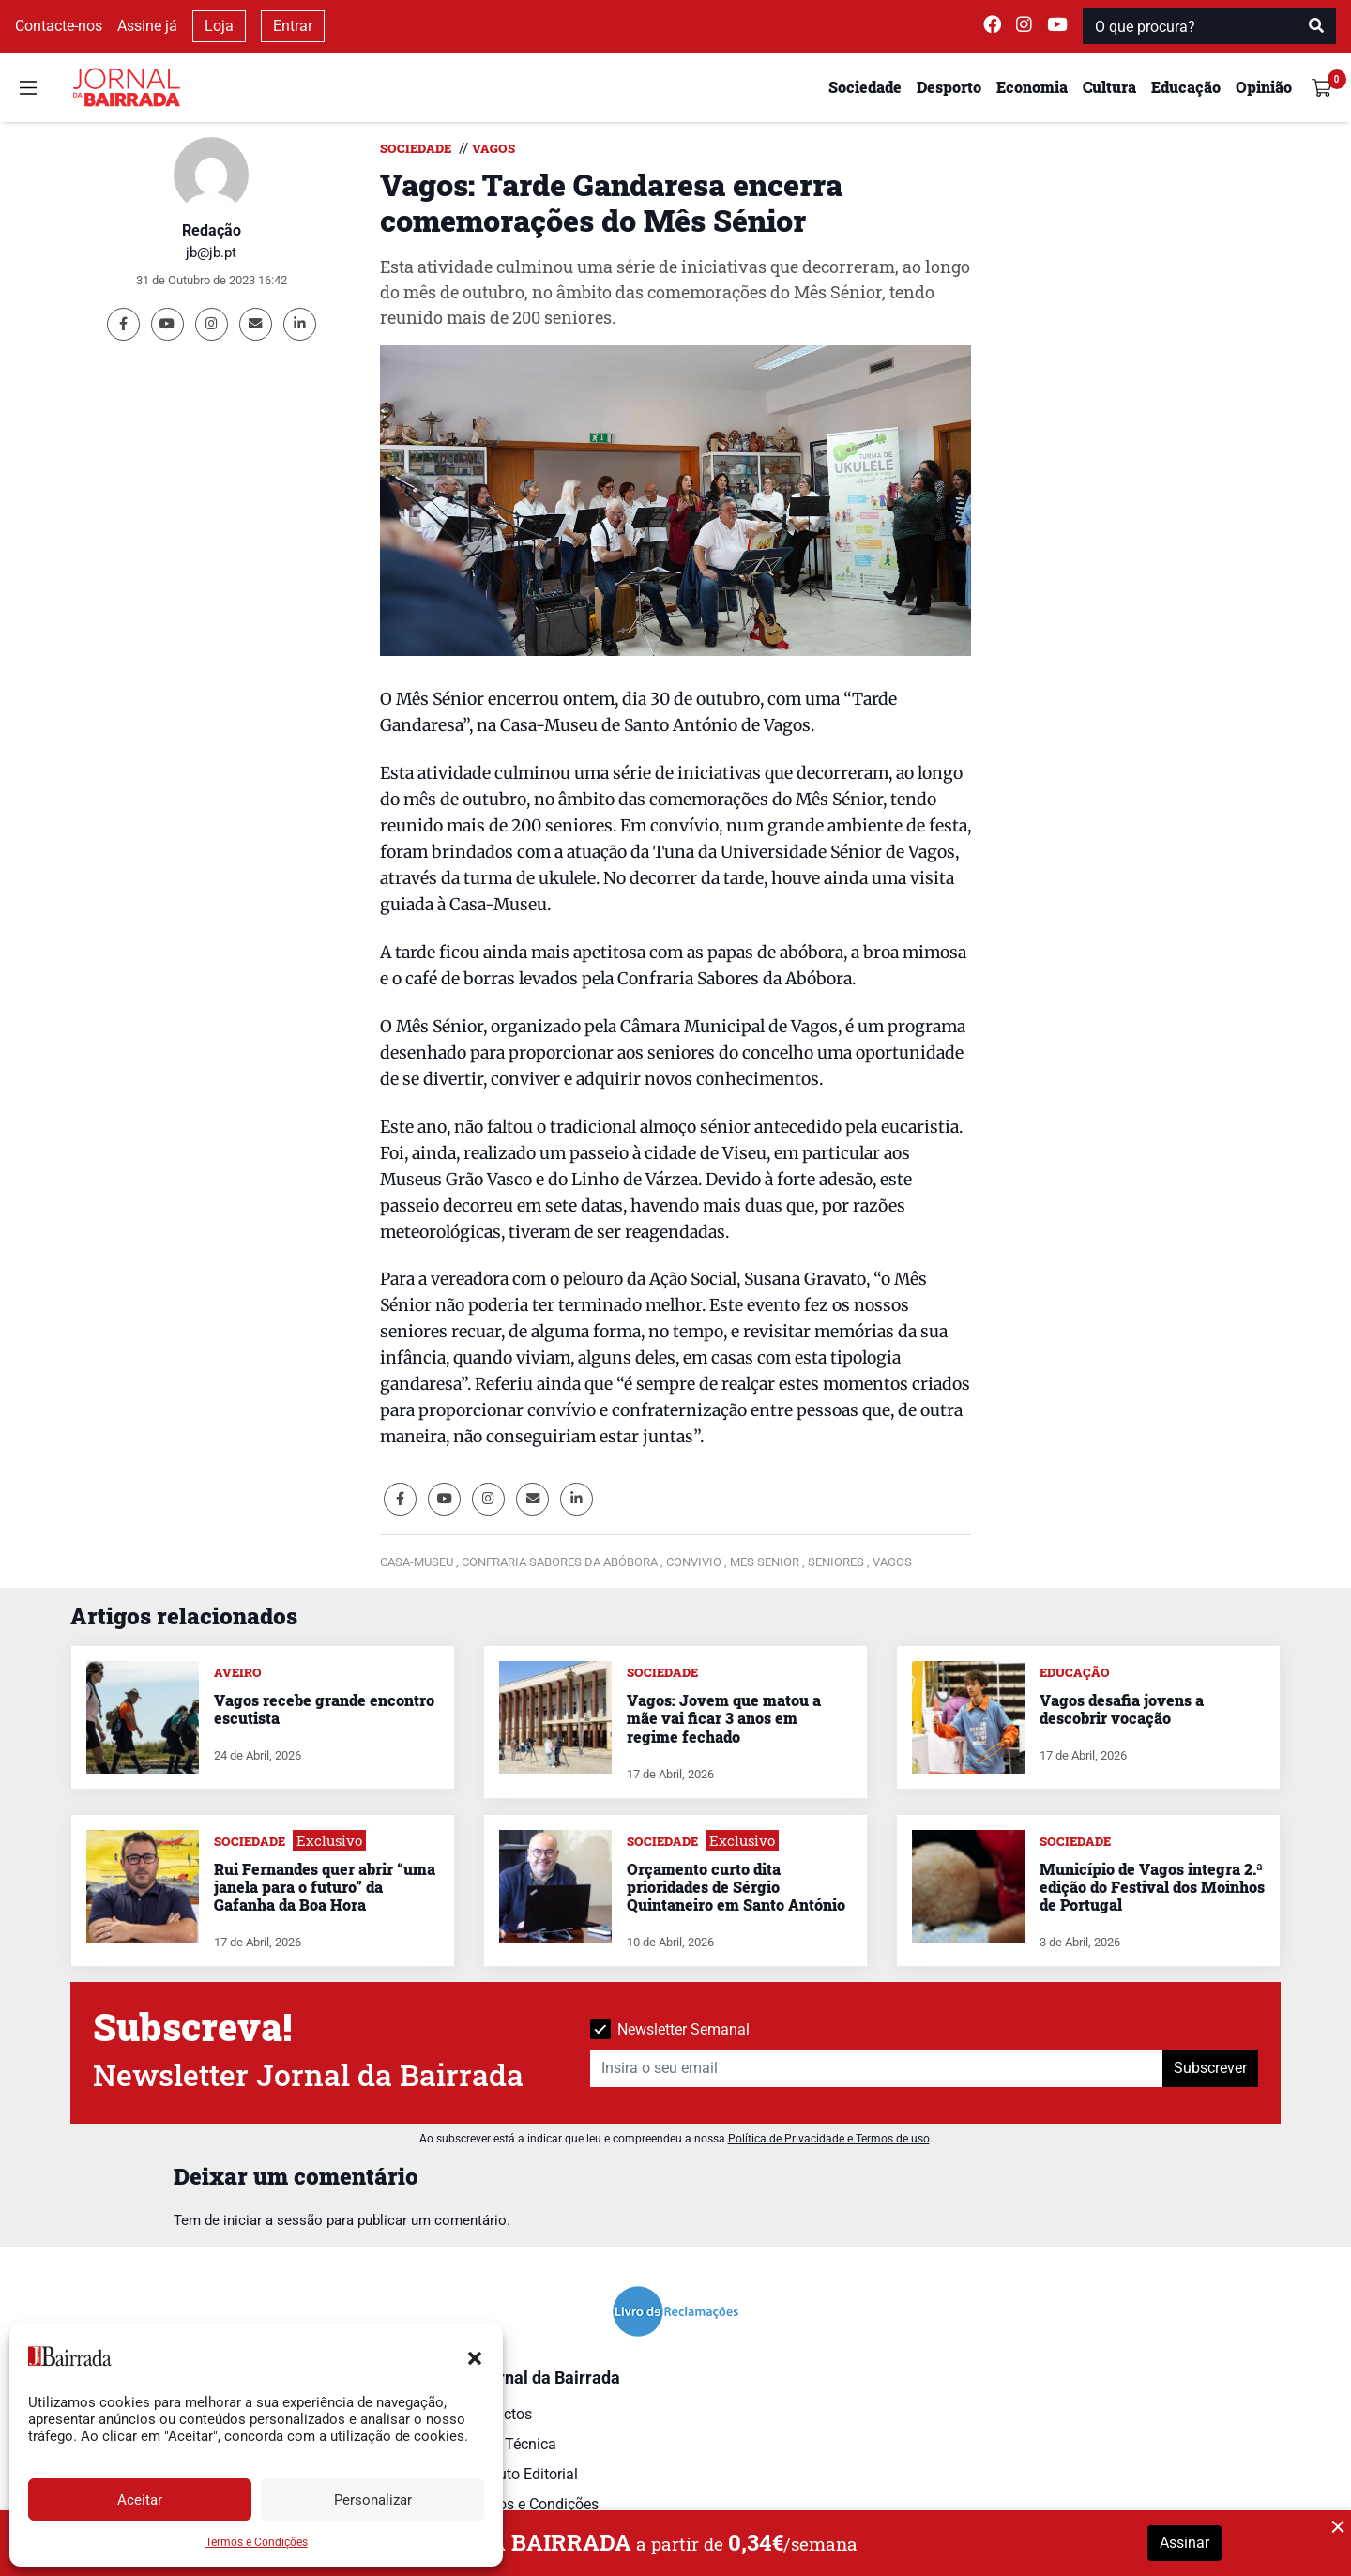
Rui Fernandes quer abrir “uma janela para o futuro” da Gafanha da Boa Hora (324, 1886)
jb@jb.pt (211, 252)
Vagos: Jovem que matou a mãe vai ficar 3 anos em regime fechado (724, 1717)
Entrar (292, 26)
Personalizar (373, 2500)
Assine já (147, 26)
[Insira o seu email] (876, 2068)
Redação (211, 230)
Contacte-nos (58, 26)
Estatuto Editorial (521, 2474)
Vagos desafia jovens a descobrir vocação (1122, 1709)
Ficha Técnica (510, 2444)
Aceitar (139, 2500)
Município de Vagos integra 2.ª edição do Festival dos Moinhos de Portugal (1152, 1886)
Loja (219, 26)
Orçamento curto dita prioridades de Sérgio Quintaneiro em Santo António (736, 1886)
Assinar (1184, 2543)
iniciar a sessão (273, 2220)
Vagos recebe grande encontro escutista (324, 1709)
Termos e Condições (256, 2542)
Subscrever (1210, 2068)
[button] (474, 2356)
